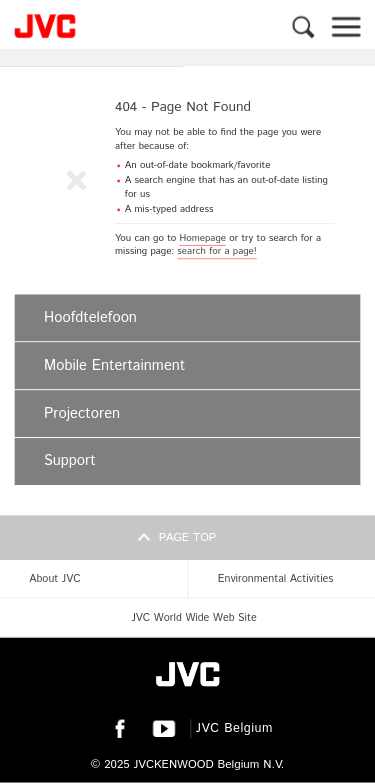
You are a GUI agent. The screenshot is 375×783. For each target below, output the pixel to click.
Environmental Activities (275, 579)
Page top (188, 537)
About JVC (54, 579)
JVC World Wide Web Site (193, 618)
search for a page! (216, 251)
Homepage (202, 238)
